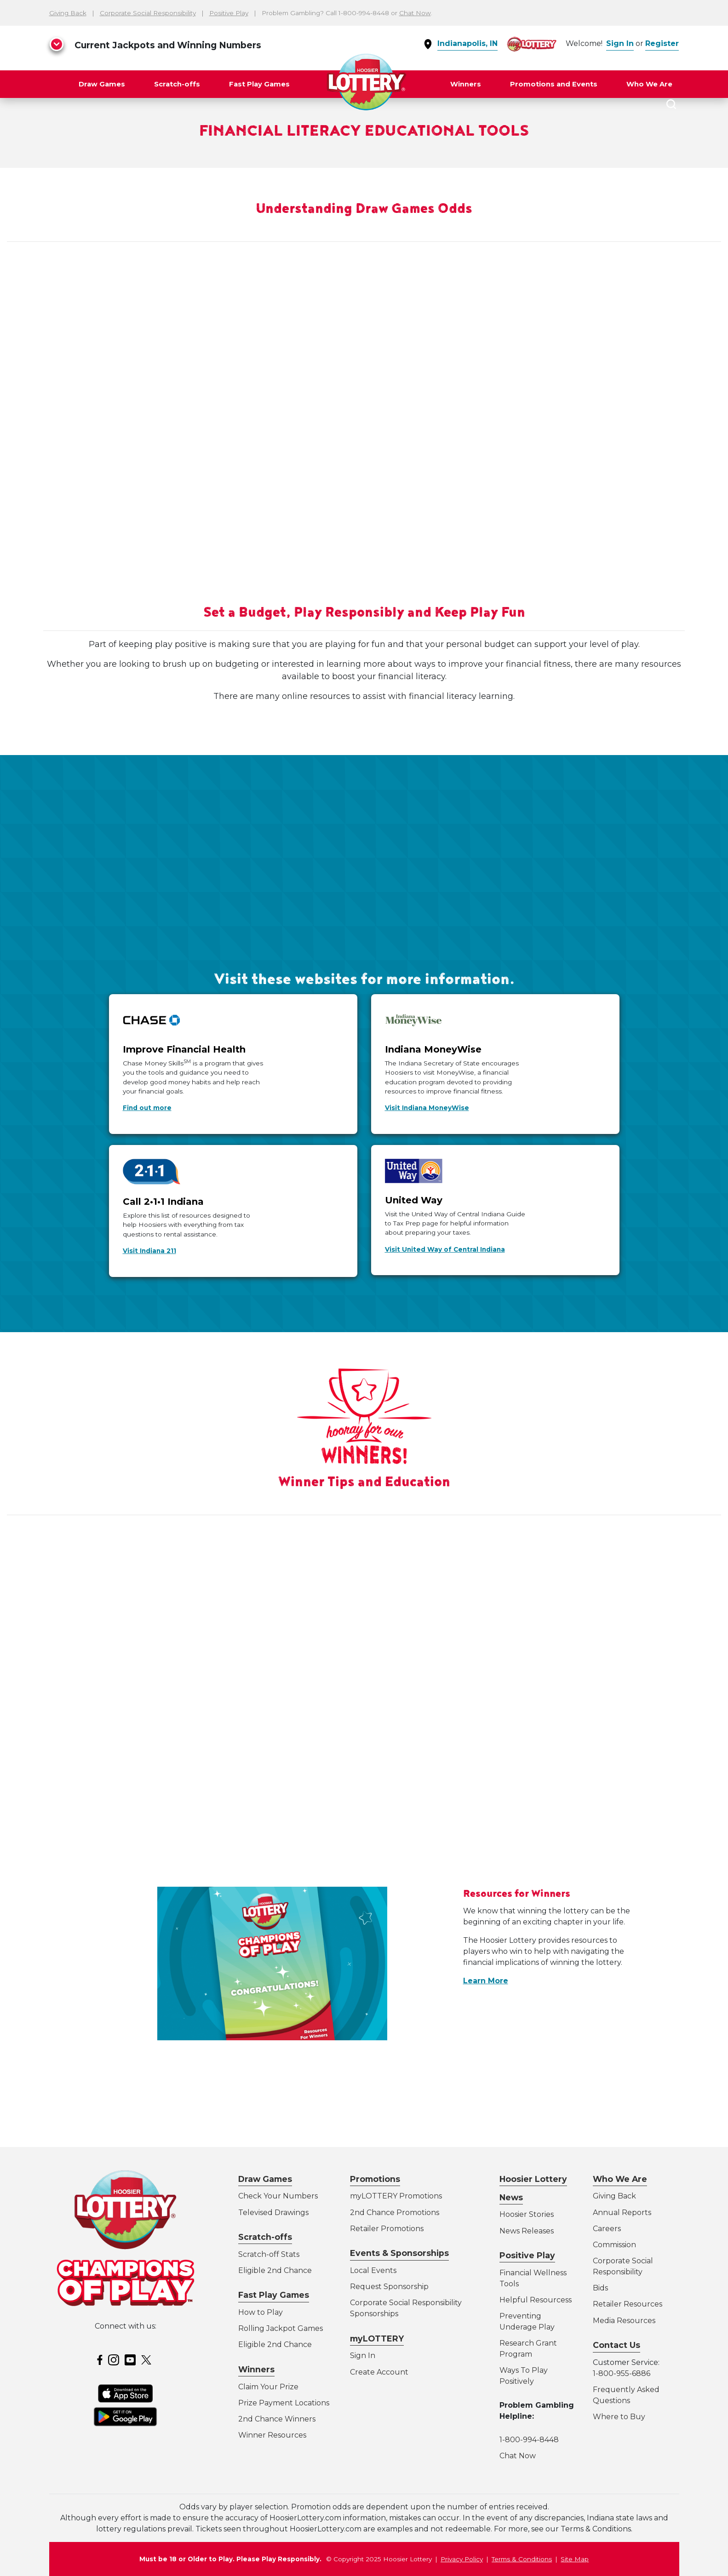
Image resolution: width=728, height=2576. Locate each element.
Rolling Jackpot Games (280, 2328)
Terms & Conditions (522, 2559)
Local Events (373, 2270)
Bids (600, 2288)
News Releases (526, 2231)
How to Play (260, 2312)
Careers (607, 2228)
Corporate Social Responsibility (148, 13)
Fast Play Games (259, 84)
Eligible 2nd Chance (275, 2270)
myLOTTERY (377, 2338)
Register (662, 43)
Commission (614, 2244)
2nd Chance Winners (276, 2419)
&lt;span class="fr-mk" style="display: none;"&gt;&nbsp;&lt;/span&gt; (364, 387)
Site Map (575, 2559)
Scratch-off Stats (268, 2254)
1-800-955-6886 (621, 2373)
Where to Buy (619, 2416)
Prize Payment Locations (283, 2403)
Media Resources (624, 2320)
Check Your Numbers (278, 2196)
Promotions (375, 2179)
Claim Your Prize (268, 2386)
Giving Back (67, 13)
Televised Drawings (273, 2212)
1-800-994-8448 (529, 2439)
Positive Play (228, 13)
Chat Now (415, 13)
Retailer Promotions (387, 2228)
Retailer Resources (627, 2304)
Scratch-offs (177, 84)
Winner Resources (272, 2435)
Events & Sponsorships (399, 2253)
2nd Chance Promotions (394, 2212)
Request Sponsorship (389, 2286)
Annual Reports (622, 2212)
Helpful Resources (533, 2300)
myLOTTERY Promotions (396, 2196)
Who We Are (649, 84)
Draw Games (102, 84)
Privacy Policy (462, 2559)
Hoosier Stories (526, 2214)
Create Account (379, 2372)
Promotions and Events (553, 84)
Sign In (620, 43)
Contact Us (616, 2345)
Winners (465, 84)
